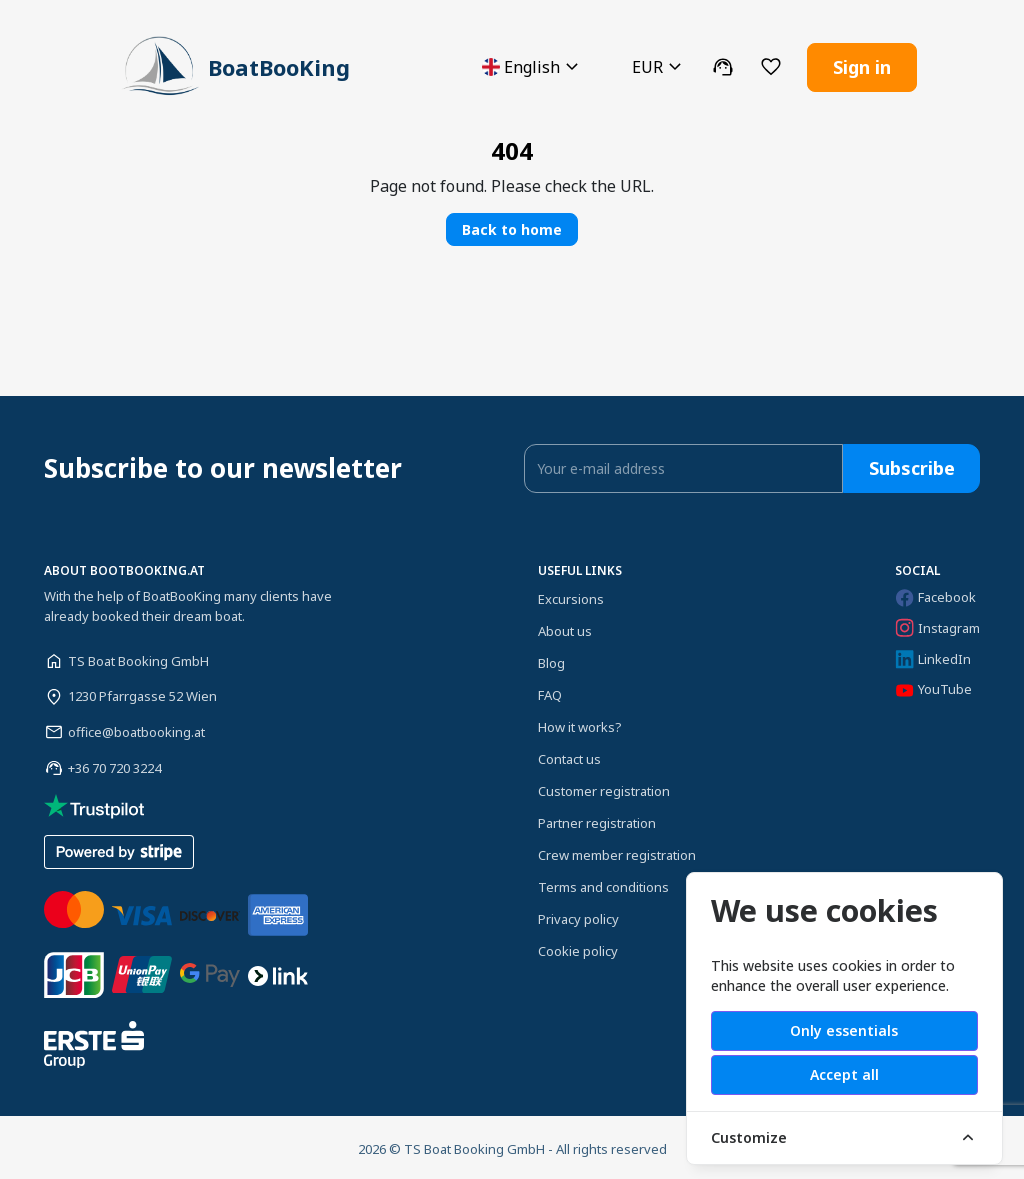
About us (565, 628)
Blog (551, 660)
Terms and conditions (603, 884)
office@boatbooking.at (136, 729)
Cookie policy (578, 948)
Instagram (937, 625)
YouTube (933, 686)
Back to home (512, 226)
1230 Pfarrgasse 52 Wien (142, 693)
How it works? (580, 724)
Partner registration (597, 820)
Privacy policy (578, 916)
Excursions (571, 596)
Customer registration (604, 788)
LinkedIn (933, 656)
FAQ (550, 692)
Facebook (935, 594)
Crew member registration (617, 852)
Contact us (569, 756)
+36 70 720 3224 (114, 765)
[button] (533, 65)
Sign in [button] (862, 65)
